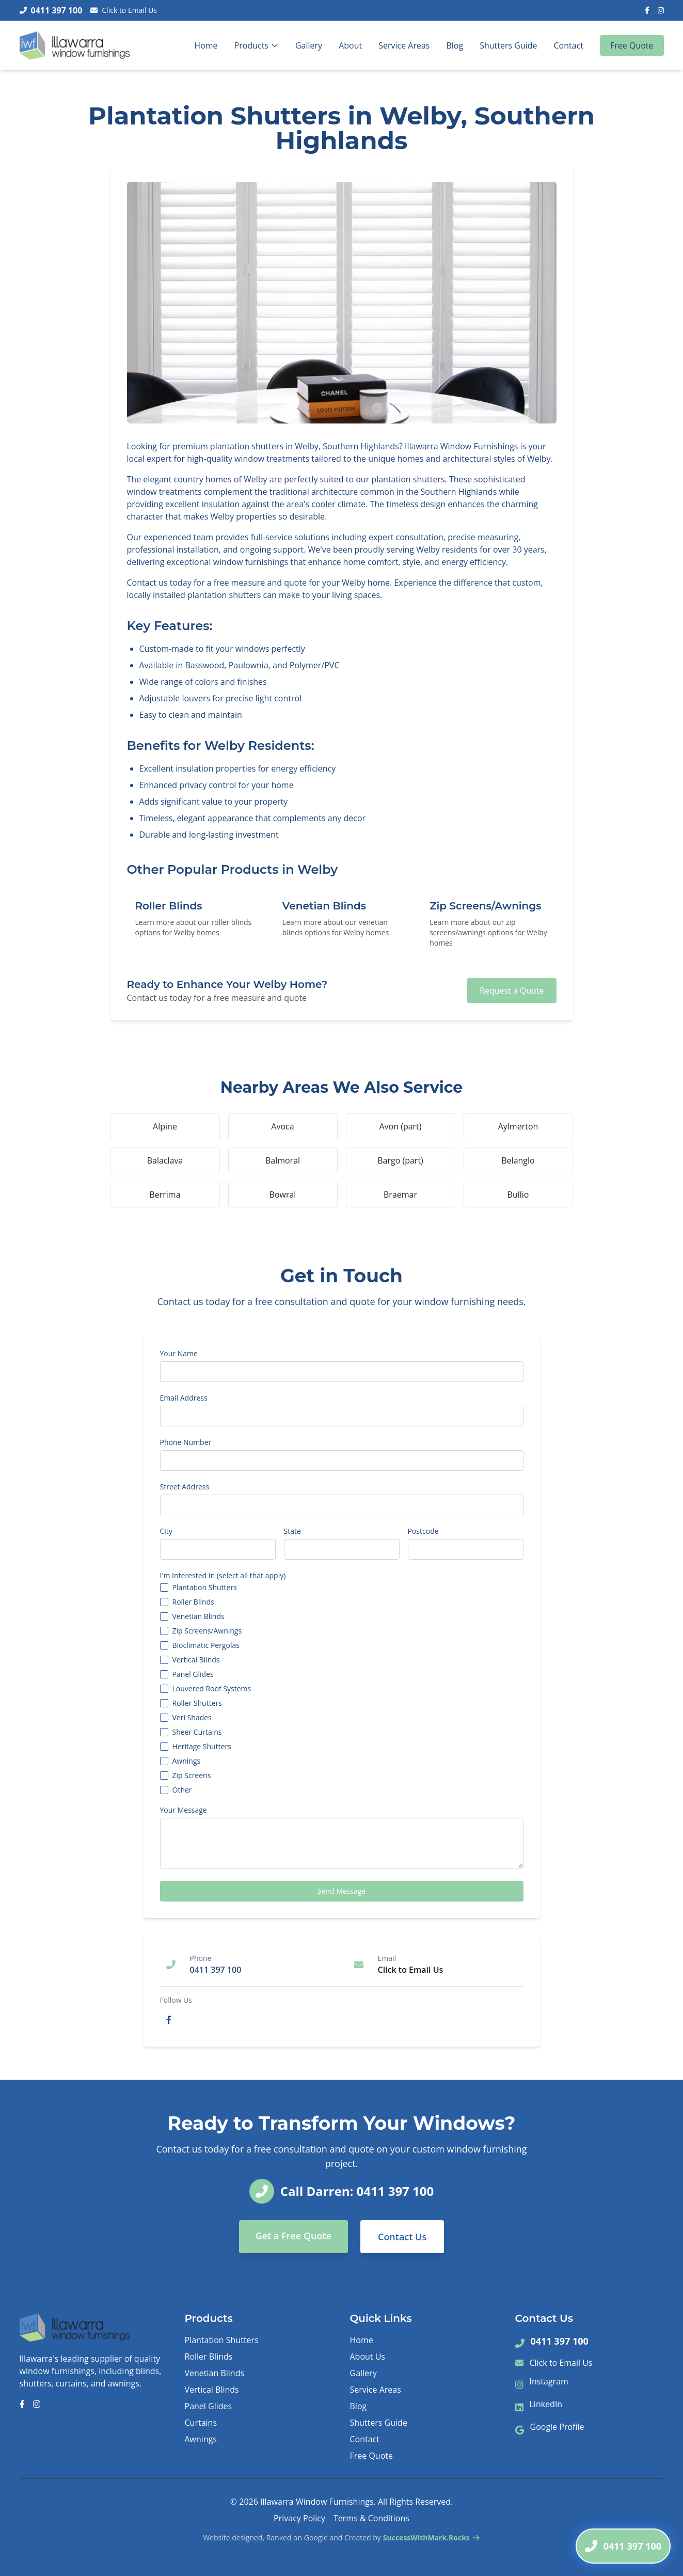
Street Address (185, 1486)
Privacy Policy (299, 2518)
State (292, 1531)
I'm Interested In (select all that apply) (223, 1575)
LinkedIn (546, 2404)
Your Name (179, 1353)
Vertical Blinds (196, 1659)
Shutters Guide (508, 45)
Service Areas (404, 45)
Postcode (423, 1531)
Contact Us (402, 2237)
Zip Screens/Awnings (207, 1631)
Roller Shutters (197, 1703)
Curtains (201, 2422)
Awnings (186, 1761)
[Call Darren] (623, 2546)
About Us (368, 2356)
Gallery (308, 45)
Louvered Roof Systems (211, 1688)
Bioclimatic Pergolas (206, 1645)
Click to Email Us (123, 10)
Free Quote (632, 45)
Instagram (549, 2381)
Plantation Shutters (204, 1587)
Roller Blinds (193, 1602)
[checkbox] (164, 1587)
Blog (454, 45)
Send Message (341, 1891)
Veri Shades (192, 1717)
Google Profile (557, 2426)
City (166, 1531)
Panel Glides (193, 1674)
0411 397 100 (560, 2341)
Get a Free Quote (293, 2235)
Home (205, 45)
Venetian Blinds (198, 1616)
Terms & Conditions (371, 2518)
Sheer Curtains (197, 1732)
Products (256, 45)
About (350, 45)
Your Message (183, 1810)
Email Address (184, 1398)
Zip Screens (191, 1775)
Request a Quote (512, 990)
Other (182, 1790)
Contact (568, 45)
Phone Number (186, 1442)
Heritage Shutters (201, 1746)
